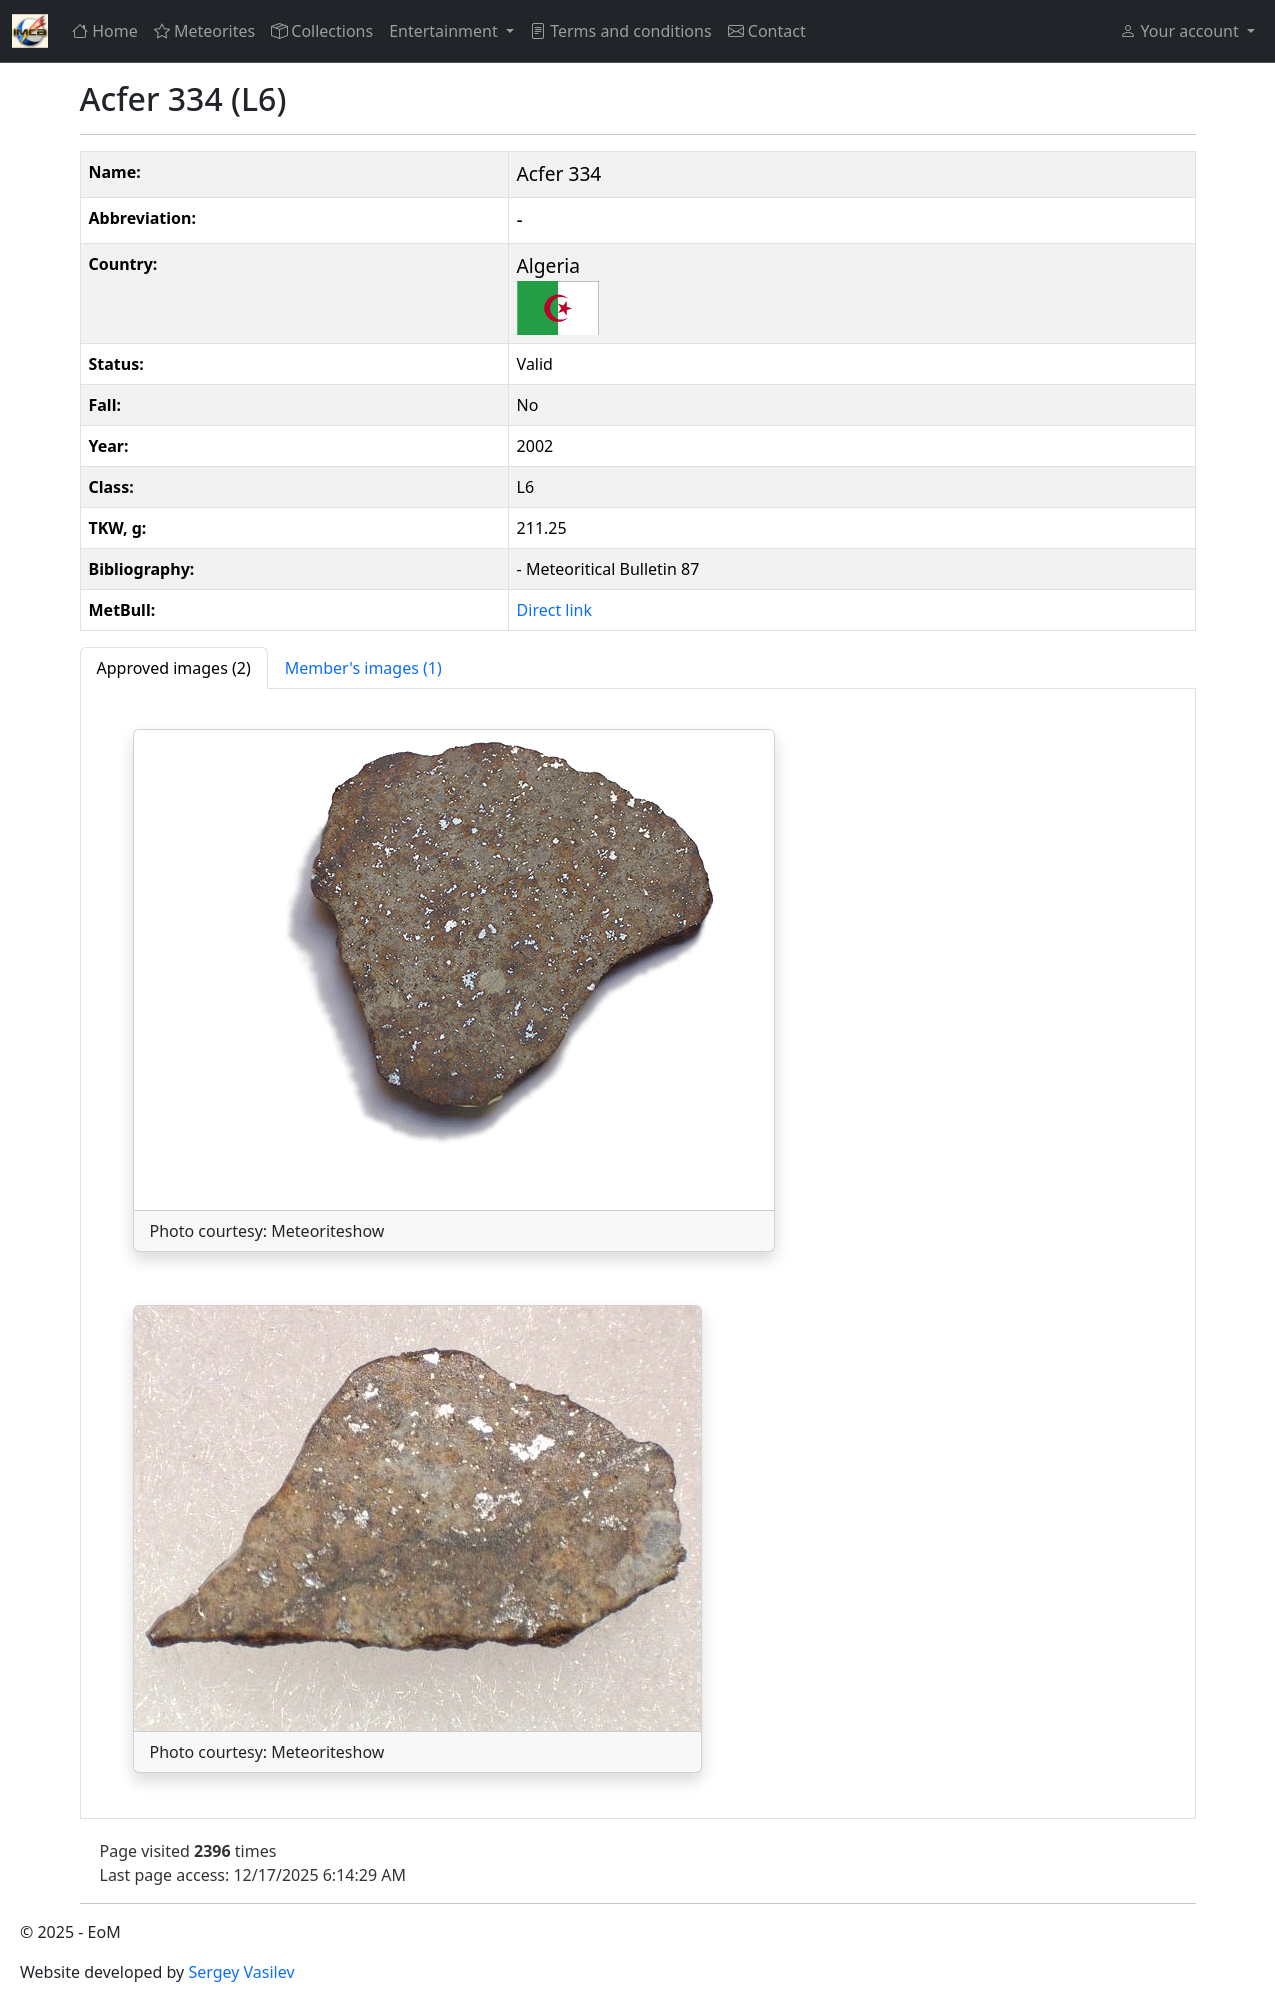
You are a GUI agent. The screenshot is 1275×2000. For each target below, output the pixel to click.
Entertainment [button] (445, 31)
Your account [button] (1181, 31)
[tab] (174, 668)
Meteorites (204, 31)
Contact (767, 31)
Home (105, 31)
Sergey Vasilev (241, 1972)
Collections (322, 31)
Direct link (554, 610)
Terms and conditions (621, 31)
